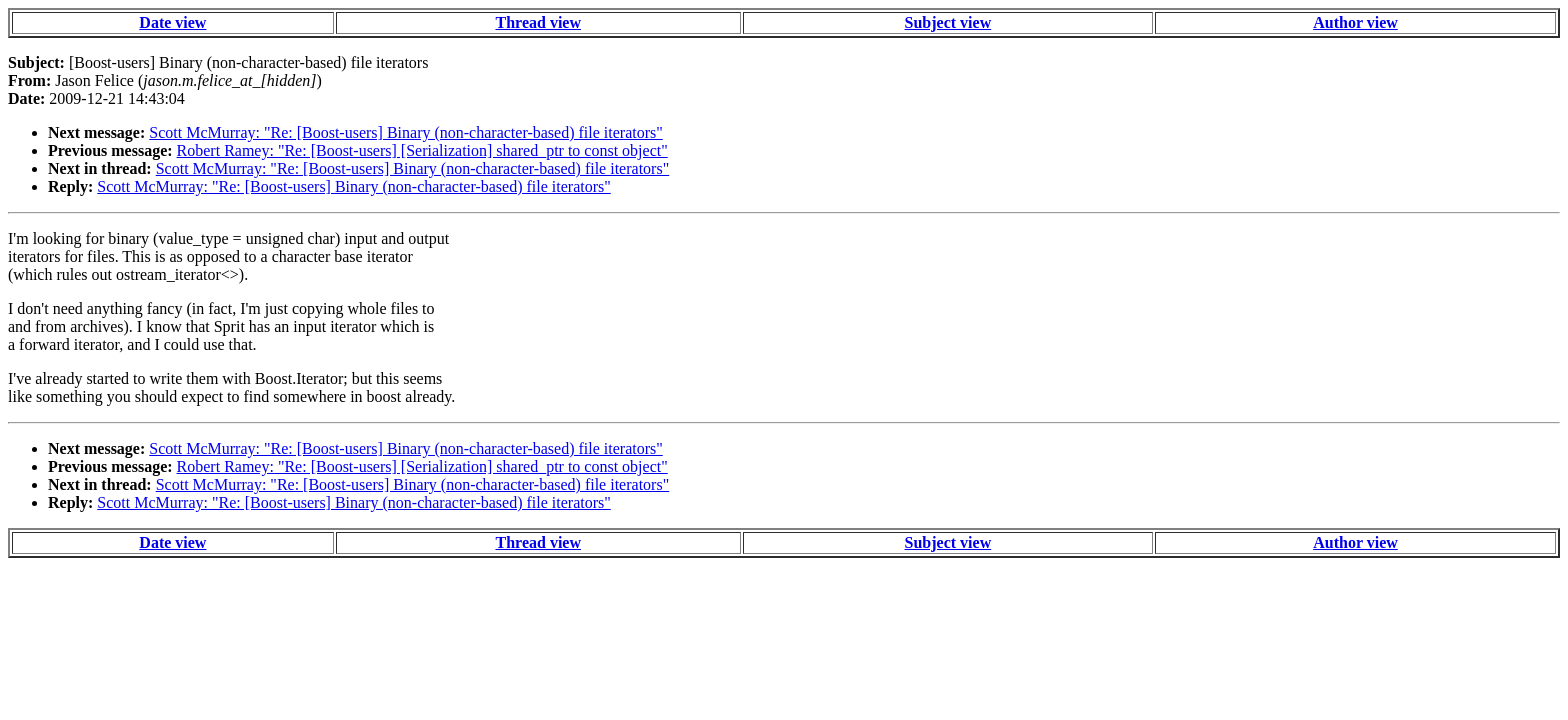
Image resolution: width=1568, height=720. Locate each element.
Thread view (538, 22)
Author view (1355, 22)
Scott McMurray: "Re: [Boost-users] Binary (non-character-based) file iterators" (405, 132)
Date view (172, 22)
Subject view (948, 22)
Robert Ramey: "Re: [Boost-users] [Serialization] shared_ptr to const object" (422, 150)
